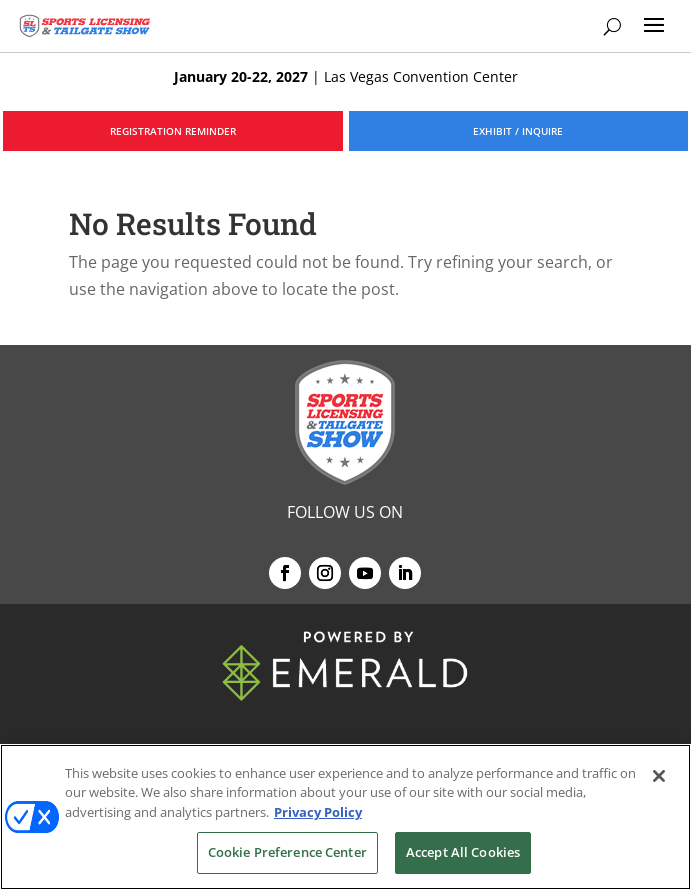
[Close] (659, 776)
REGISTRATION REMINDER (173, 131)
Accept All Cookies (463, 852)
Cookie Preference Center (287, 852)
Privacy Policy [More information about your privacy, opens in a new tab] (318, 812)
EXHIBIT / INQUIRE (518, 131)
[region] (345, 817)
